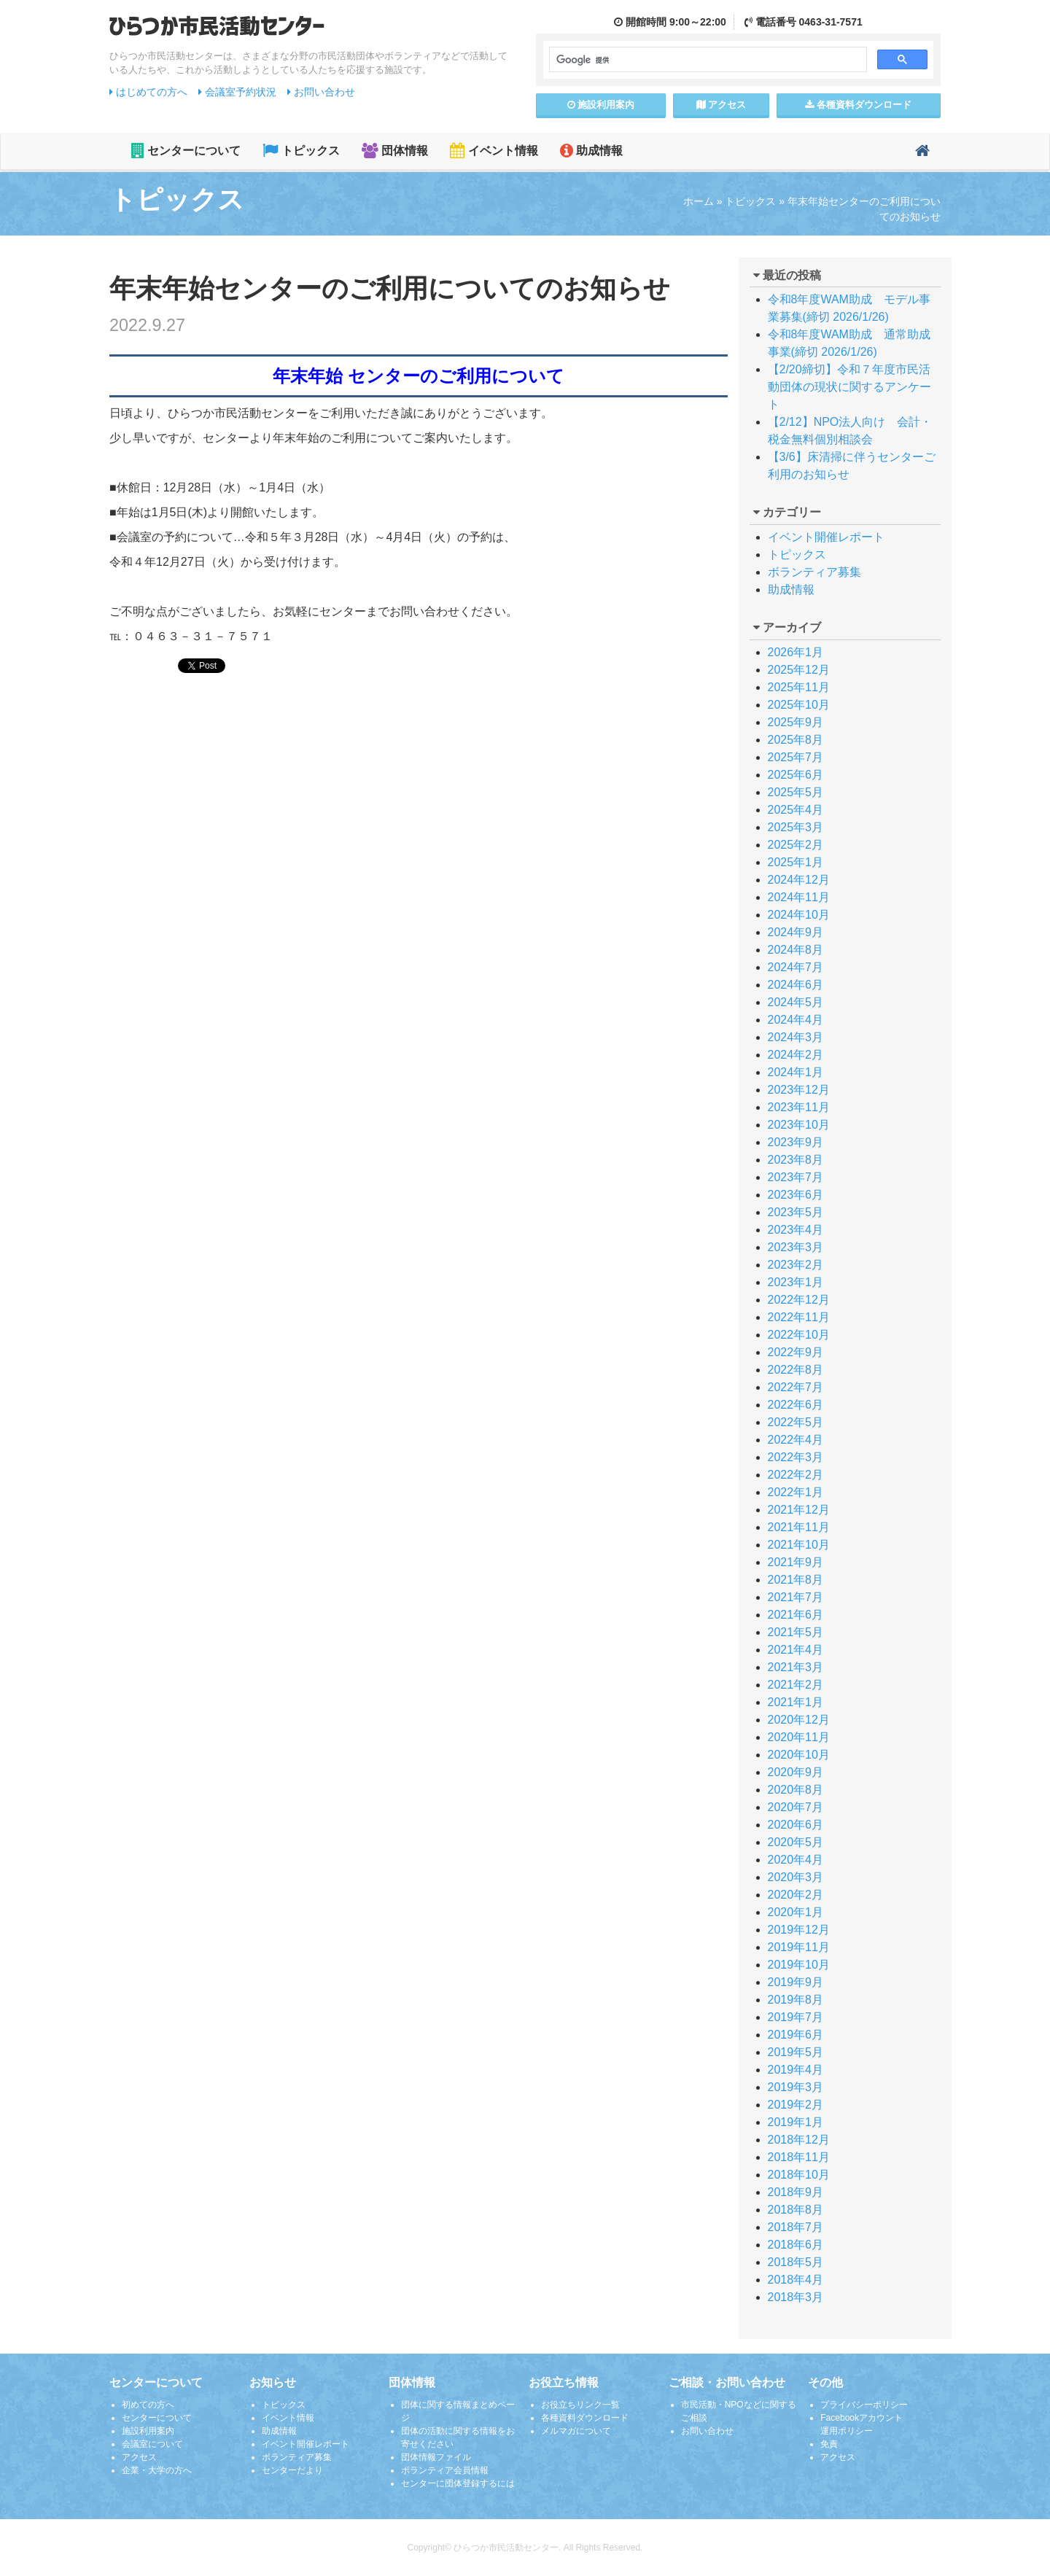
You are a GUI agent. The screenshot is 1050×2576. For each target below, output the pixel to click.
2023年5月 (796, 1212)
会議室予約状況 (237, 92)
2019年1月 (796, 2122)
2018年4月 (796, 2279)
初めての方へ (148, 2405)
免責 (829, 2444)
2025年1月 (796, 862)
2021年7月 (796, 1597)
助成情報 (591, 150)
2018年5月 (796, 2262)
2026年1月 (796, 652)
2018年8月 (796, 2209)
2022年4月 (796, 1439)
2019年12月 (799, 1929)
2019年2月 (796, 2104)
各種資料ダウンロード (585, 2418)
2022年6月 (796, 1404)
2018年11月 (799, 2157)
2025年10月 (799, 705)
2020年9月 (796, 1772)
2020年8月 (796, 1789)
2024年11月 (799, 897)
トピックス (300, 150)
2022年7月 (796, 1387)
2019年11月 (799, 1947)
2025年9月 (796, 722)
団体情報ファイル (436, 2457)
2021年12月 (799, 1509)
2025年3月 (796, 827)
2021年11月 (799, 1527)
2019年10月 (799, 1964)
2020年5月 (796, 1842)
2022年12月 (799, 1299)
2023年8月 (796, 1159)
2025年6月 (796, 774)
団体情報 (395, 150)
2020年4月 (796, 1859)
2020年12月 (799, 1719)
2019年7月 (796, 2017)
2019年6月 (796, 2034)
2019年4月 (796, 2069)
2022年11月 (799, 1317)
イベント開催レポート (826, 537)
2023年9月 (796, 1142)
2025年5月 (796, 792)
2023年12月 (799, 1089)
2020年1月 (796, 1912)
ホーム (698, 201)
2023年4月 (796, 1229)
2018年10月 (799, 2174)
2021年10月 (799, 1544)
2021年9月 (796, 1562)
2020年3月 (796, 1877)
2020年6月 (796, 1824)
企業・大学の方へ (157, 2470)
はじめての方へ (148, 92)
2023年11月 (799, 1107)
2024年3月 (796, 1037)
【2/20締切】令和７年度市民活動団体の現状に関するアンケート (849, 386)
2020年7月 (796, 1807)
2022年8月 (796, 1369)
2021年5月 (796, 1632)
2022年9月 (796, 1352)
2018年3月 (796, 2297)
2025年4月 (796, 809)
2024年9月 (796, 932)
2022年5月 (796, 1422)
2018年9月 (796, 2192)
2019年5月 (796, 2052)
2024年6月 (796, 984)
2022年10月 (799, 1334)
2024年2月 (796, 1054)
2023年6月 (796, 1194)
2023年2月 (796, 1264)
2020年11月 (799, 1737)
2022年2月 (796, 1474)
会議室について (152, 2444)
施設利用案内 (148, 2431)
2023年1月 (796, 1282)
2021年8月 (796, 1579)
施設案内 (601, 104)
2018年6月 (796, 2244)
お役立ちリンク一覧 (580, 2405)
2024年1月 (796, 1072)
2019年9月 (796, 1982)
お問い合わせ (321, 92)
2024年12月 (799, 879)
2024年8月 (796, 949)
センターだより (292, 2470)
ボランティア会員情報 (445, 2470)
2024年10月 (799, 914)
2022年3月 (796, 1457)
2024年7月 (796, 967)
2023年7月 (796, 1177)
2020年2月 (796, 1894)
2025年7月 (796, 757)
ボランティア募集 (814, 572)
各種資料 (858, 104)
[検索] (706, 60)
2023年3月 (796, 1247)
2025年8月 (796, 740)
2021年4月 (796, 1649)
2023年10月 (799, 1124)
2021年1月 (796, 1702)
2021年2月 (796, 1684)
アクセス (721, 104)
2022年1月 (796, 1492)
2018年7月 (796, 2227)
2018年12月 (799, 2139)
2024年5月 (796, 1002)
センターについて (186, 150)
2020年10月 (799, 1754)
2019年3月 (796, 2087)
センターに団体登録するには (458, 2483)
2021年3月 (796, 1667)
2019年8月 (796, 1999)
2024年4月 (796, 1019)
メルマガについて (576, 2431)
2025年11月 (799, 687)
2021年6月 (796, 1614)
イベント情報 (493, 150)
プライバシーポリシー (864, 2405)
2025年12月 (799, 670)
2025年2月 (796, 844)
